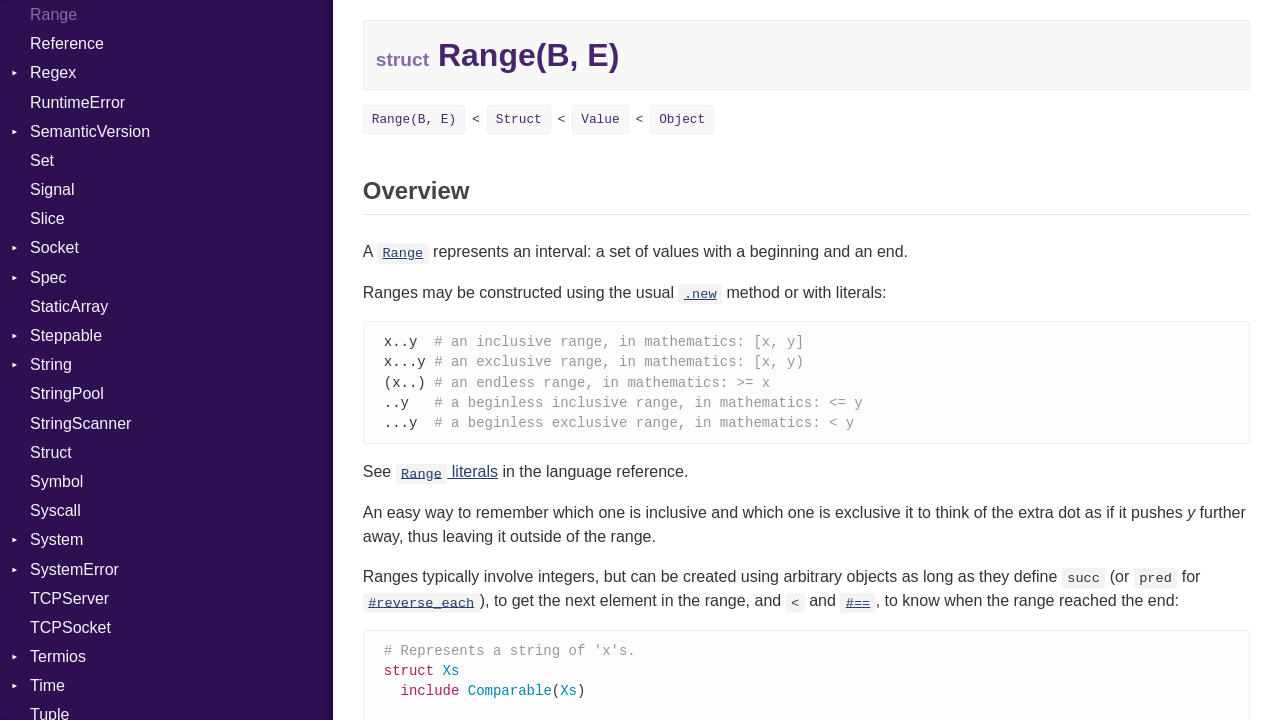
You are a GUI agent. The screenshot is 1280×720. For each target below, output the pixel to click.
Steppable (66, 335)
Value (600, 119)
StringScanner (80, 423)
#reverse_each (421, 607)
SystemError (74, 569)
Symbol (56, 481)
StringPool (67, 393)
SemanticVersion (90, 131)
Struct (51, 452)
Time (47, 685)
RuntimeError (77, 102)
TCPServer (69, 598)
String (51, 364)
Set (42, 160)
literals (447, 476)
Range (402, 253)
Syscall (55, 510)
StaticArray (69, 306)
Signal (52, 189)
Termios (58, 656)
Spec (48, 277)
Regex (53, 72)
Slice (47, 218)
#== (858, 607)
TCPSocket (70, 627)
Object (682, 119)
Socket (54, 247)
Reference (67, 43)
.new (700, 294)
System (56, 539)
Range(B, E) (414, 119)
